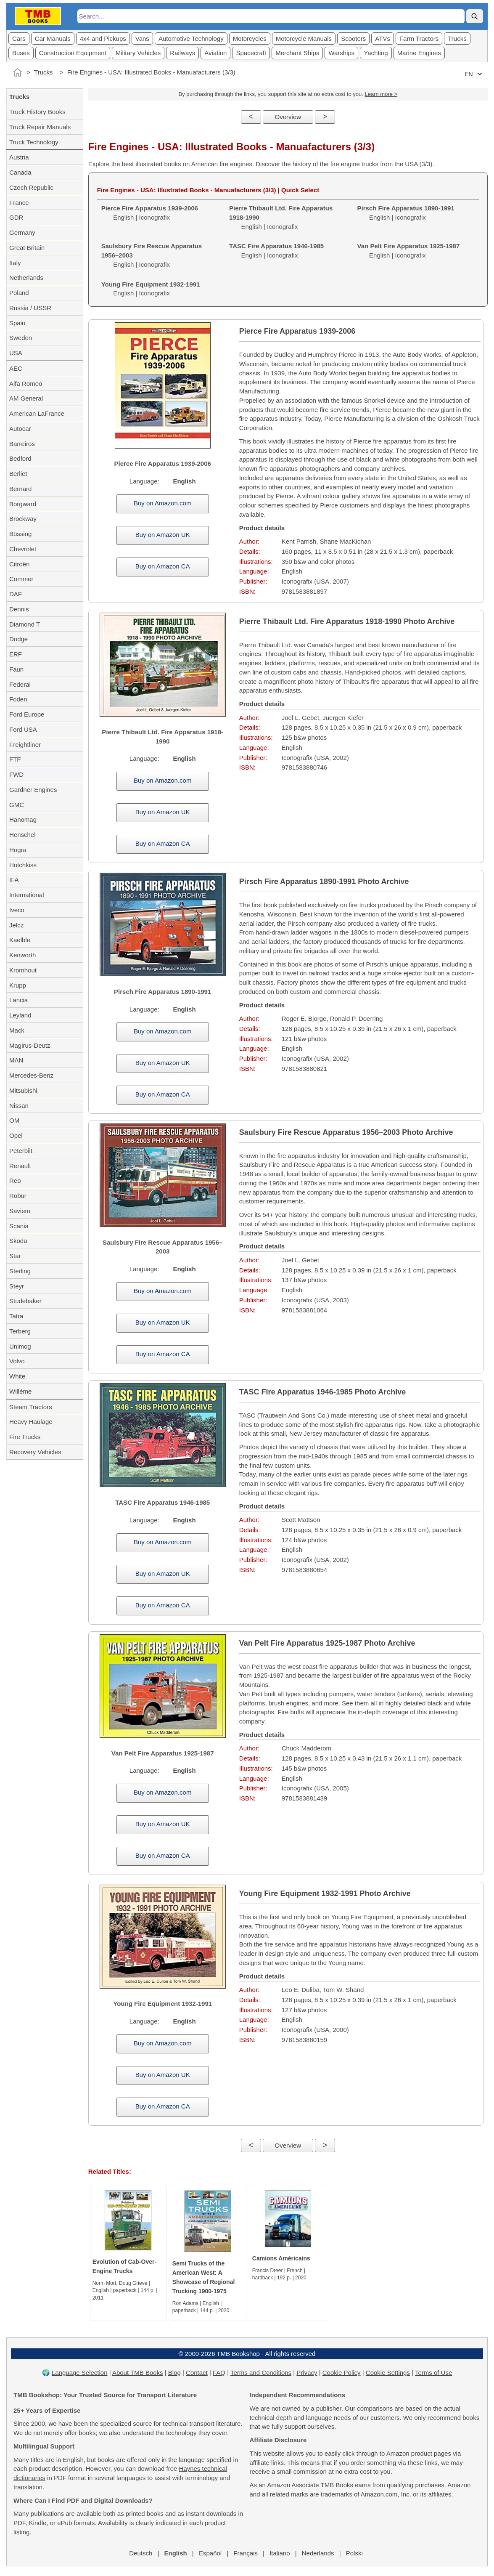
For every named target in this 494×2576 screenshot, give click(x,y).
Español (210, 2553)
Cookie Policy (341, 2372)
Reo (15, 1180)
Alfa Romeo (25, 383)
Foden (18, 699)
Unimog (20, 1346)
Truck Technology (33, 142)
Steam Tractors (30, 1406)
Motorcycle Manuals (304, 38)
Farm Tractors (419, 38)
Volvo (17, 1361)
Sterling (20, 1271)
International (26, 894)
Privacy (306, 2372)
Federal (20, 684)
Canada (20, 172)
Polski (354, 2553)
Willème (20, 1391)
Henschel (22, 834)
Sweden (20, 337)
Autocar (20, 428)
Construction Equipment (72, 52)
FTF (15, 759)
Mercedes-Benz (31, 1075)
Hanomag (23, 819)
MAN (16, 1060)
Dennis (19, 609)
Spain (17, 323)
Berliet (18, 473)
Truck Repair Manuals (40, 126)
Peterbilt (20, 1150)
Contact (197, 2372)
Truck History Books (37, 111)
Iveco (16, 910)
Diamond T (24, 624)
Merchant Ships (297, 52)
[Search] (474, 16)
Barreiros (22, 443)
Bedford (20, 458)
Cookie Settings (388, 2372)
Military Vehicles (138, 52)
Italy (15, 262)
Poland (19, 292)
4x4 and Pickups (103, 38)
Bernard (20, 488)
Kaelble (19, 939)
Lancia (18, 1000)
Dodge (18, 639)
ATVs (382, 38)
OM (14, 1120)
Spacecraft (251, 52)
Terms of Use (433, 2372)
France (19, 202)
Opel (16, 1135)
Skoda (18, 1240)
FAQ (219, 2372)
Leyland (20, 1015)
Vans (142, 38)
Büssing (20, 533)
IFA (14, 879)
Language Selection (80, 2372)
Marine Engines (419, 52)
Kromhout (23, 970)
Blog (174, 2372)
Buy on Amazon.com (163, 503)
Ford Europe (26, 714)
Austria (19, 157)
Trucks (457, 38)
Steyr (16, 1286)
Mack (16, 1030)
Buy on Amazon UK (162, 534)
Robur (17, 1195)
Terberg (20, 1331)
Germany (22, 232)
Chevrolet (22, 548)
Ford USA (23, 729)
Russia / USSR (30, 307)
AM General (26, 398)
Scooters (353, 38)
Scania (19, 1226)
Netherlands (26, 277)
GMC (16, 804)
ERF (15, 654)
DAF (15, 594)
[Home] (18, 72)
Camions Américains (281, 2258)
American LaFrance (36, 413)
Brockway (23, 518)
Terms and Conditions (260, 2372)
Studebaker (25, 1300)
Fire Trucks (24, 1436)
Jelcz (16, 925)
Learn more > (381, 94)
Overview (288, 116)
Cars (19, 38)
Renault (20, 1165)
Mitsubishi (23, 1090)
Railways (182, 52)
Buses (21, 52)
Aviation (215, 52)
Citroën (19, 564)
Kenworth (22, 955)
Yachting (376, 52)
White (17, 1376)
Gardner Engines (33, 789)
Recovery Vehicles (35, 1451)
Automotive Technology (191, 38)
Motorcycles (250, 38)
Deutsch (140, 2553)
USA (15, 352)
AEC (15, 368)
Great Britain (27, 247)
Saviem (19, 1210)
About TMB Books (137, 2372)
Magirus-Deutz (29, 1045)
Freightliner (25, 744)
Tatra (16, 1316)
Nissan (19, 1105)
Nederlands (318, 2553)
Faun (16, 669)
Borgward (22, 503)
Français (245, 2553)
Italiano (279, 2553)
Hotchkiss (23, 864)
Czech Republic (31, 187)
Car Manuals (53, 38)
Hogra (17, 849)
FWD (16, 774)
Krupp (17, 985)
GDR (16, 217)
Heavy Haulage (31, 1421)
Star (15, 1255)
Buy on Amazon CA (162, 566)
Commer (21, 578)
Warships (341, 52)
